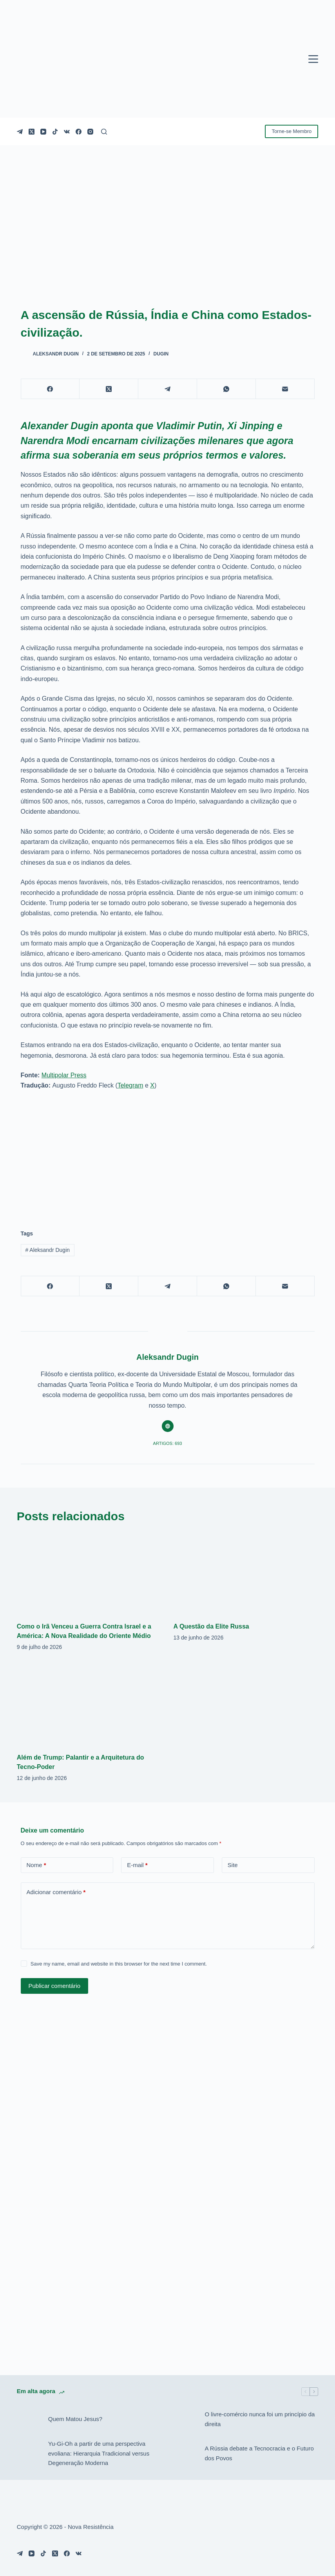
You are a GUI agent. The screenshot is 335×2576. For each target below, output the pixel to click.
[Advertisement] (168, 1155)
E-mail (137, 1865)
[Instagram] (90, 132)
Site (233, 1865)
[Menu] (313, 59)
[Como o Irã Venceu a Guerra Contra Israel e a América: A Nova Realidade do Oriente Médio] (89, 1573)
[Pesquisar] (104, 132)
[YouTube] (43, 132)
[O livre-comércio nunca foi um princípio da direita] (185, 2419)
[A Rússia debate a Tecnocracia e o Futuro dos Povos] (185, 2453)
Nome (36, 1865)
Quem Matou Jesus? (75, 2419)
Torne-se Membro (291, 131)
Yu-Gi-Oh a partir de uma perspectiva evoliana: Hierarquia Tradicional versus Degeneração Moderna (98, 2453)
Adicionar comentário (56, 1892)
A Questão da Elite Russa (211, 1626)
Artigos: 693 (167, 1443)
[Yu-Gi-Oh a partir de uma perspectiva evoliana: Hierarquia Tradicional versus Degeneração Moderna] (28, 2453)
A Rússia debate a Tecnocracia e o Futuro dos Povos (259, 2453)
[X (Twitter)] (31, 132)
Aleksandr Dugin (47, 1250)
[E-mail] (285, 389)
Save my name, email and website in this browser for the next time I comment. (119, 1964)
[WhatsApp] (226, 389)
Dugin (161, 354)
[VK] (67, 132)
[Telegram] (20, 132)
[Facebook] (78, 132)
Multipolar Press (64, 1075)
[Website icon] (168, 1426)
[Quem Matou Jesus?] (28, 2419)
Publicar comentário (55, 1985)
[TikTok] (55, 132)
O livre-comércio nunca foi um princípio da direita (260, 2419)
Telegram (130, 1085)
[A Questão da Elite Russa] (246, 1573)
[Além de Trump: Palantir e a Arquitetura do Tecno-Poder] (89, 1704)
